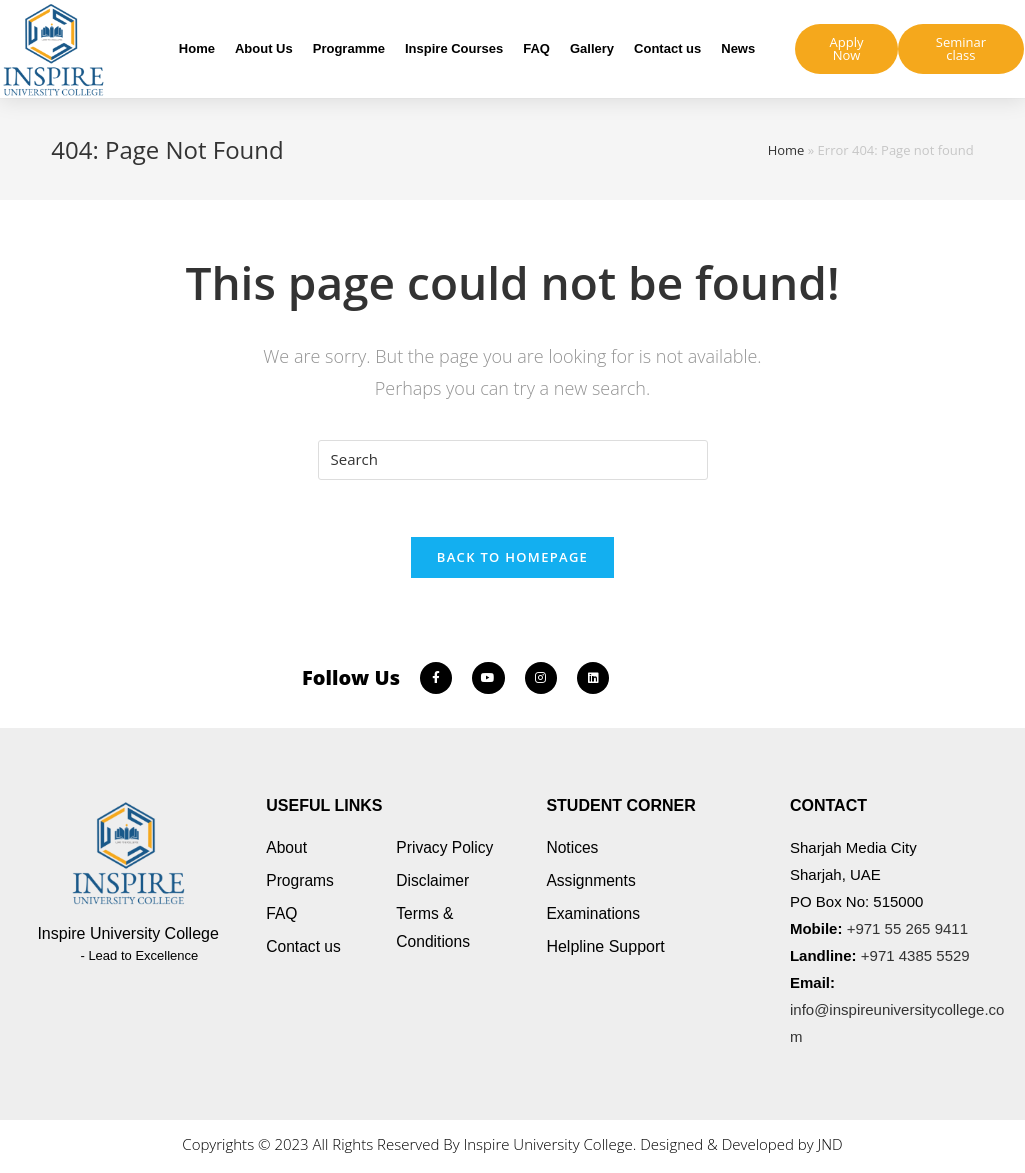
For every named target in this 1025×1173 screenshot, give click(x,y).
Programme (349, 48)
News (738, 48)
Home (197, 48)
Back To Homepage (512, 560)
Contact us (667, 48)
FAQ (536, 48)
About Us (264, 48)
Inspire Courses (454, 48)
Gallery (592, 48)
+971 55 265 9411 (907, 931)
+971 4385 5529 (915, 958)
